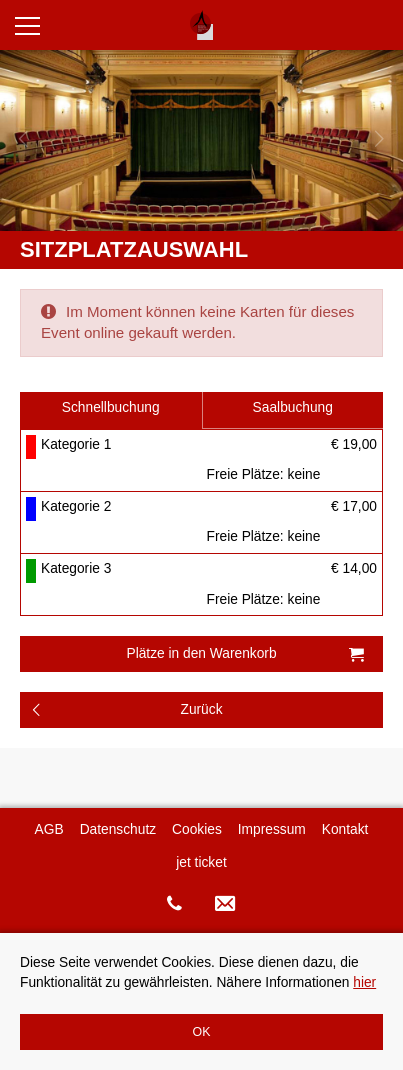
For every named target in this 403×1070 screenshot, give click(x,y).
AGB (49, 829)
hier (364, 982)
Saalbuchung (293, 407)
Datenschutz (118, 829)
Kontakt (345, 829)
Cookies (197, 829)
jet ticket (201, 862)
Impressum (272, 829)
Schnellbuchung (111, 407)
